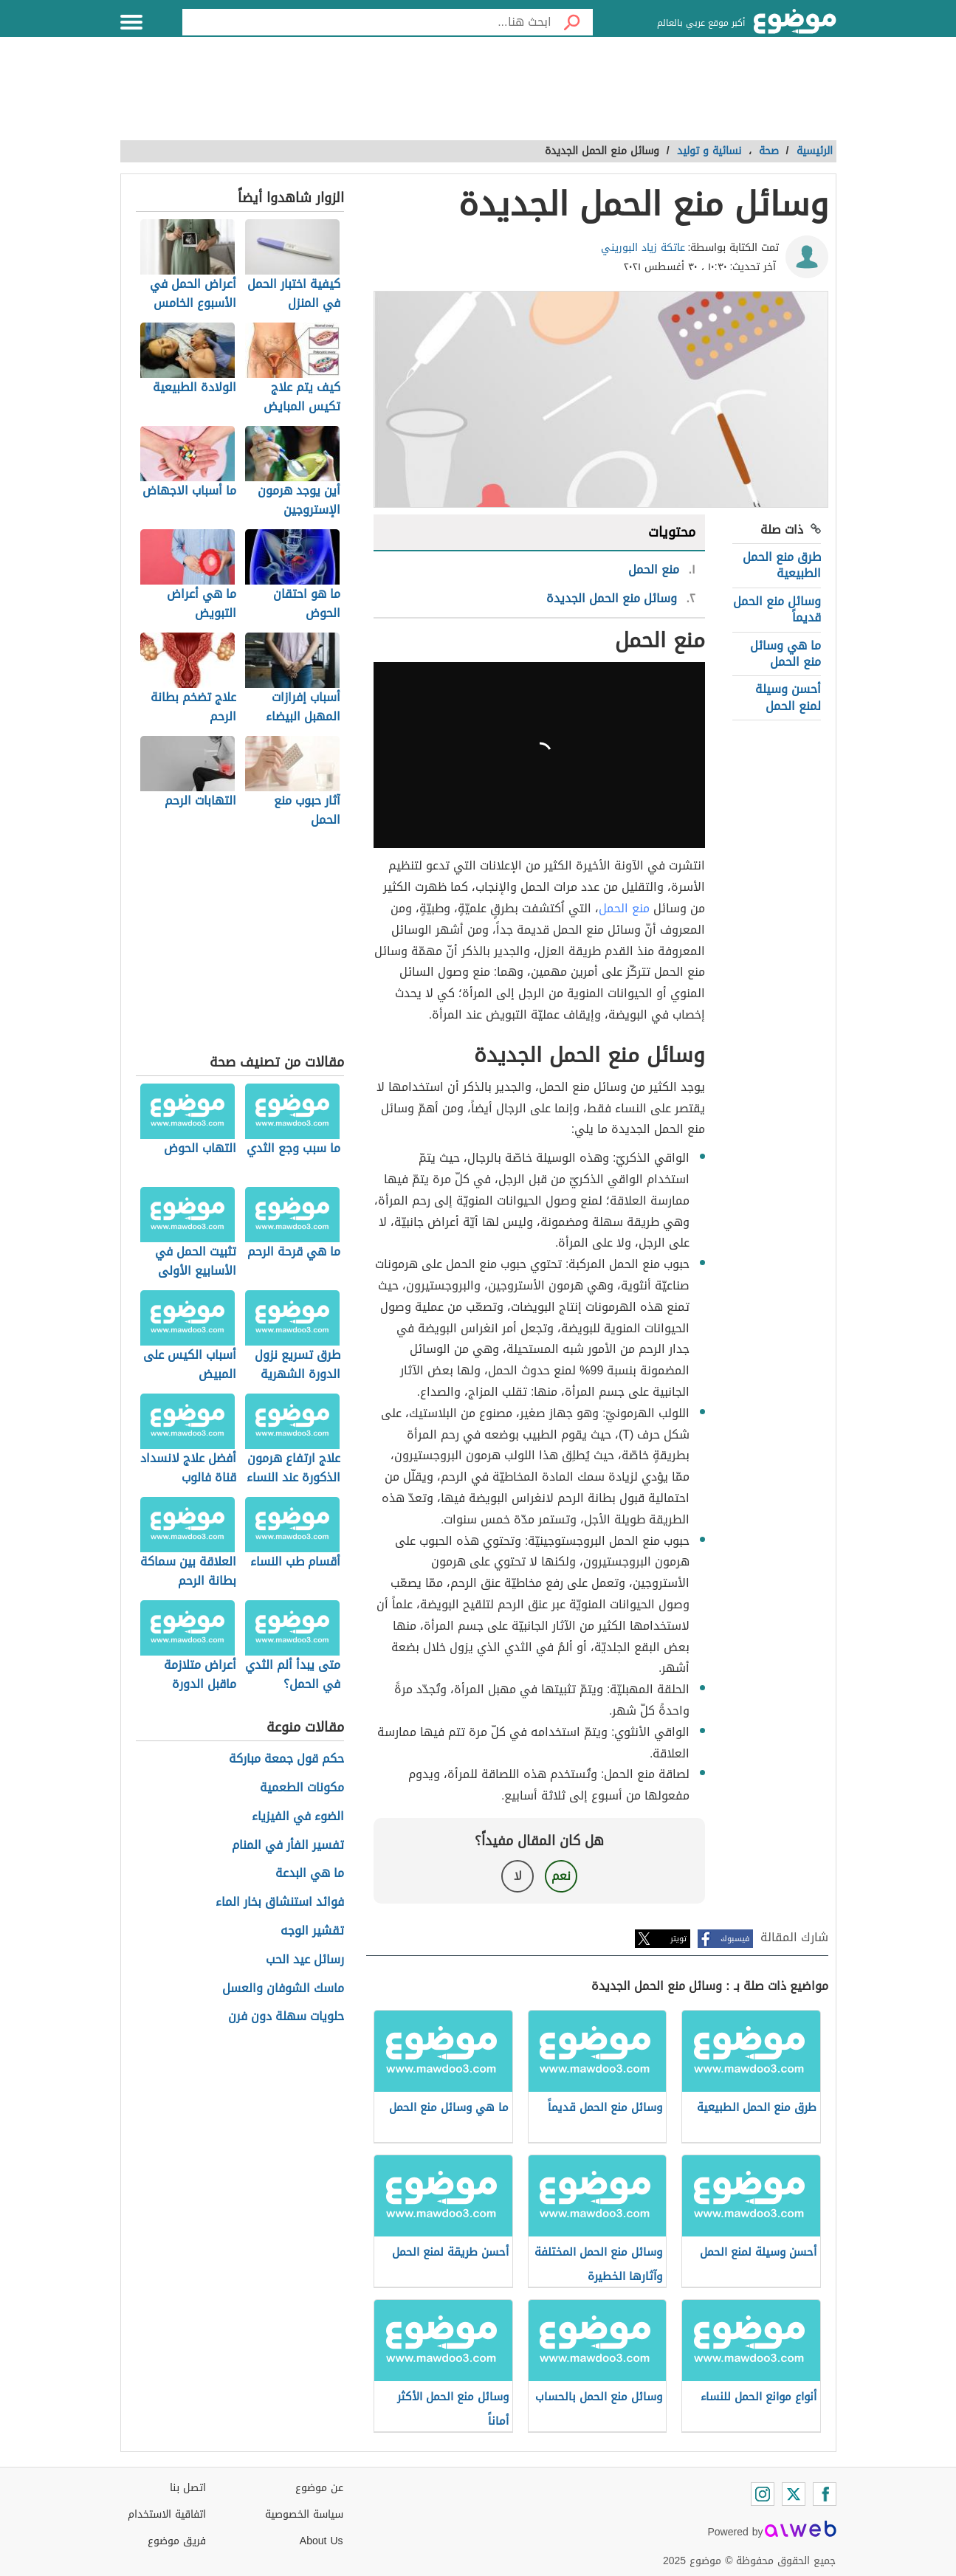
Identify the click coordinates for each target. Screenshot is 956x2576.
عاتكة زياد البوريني (643, 248)
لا (518, 1875)
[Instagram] (762, 2494)
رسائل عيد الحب (305, 1960)
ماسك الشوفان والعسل (283, 1989)
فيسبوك (735, 1938)
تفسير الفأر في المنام (288, 1845)
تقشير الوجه (312, 1931)
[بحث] (572, 22)
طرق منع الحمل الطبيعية (782, 565)
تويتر (678, 1938)
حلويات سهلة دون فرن (286, 2017)
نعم (561, 1875)
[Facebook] (824, 2494)
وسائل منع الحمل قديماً (777, 609)
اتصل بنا (188, 2488)
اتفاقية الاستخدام (167, 2514)
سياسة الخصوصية (304, 2514)
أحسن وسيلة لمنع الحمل (788, 697)
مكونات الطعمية (302, 1788)
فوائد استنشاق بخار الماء (280, 1902)
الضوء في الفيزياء (298, 1817)
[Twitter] (793, 2494)
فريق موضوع (177, 2541)
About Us (321, 2541)
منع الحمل (624, 908)
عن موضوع (319, 2488)
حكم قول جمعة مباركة (286, 1759)
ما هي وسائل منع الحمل (785, 653)
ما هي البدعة (309, 1873)
